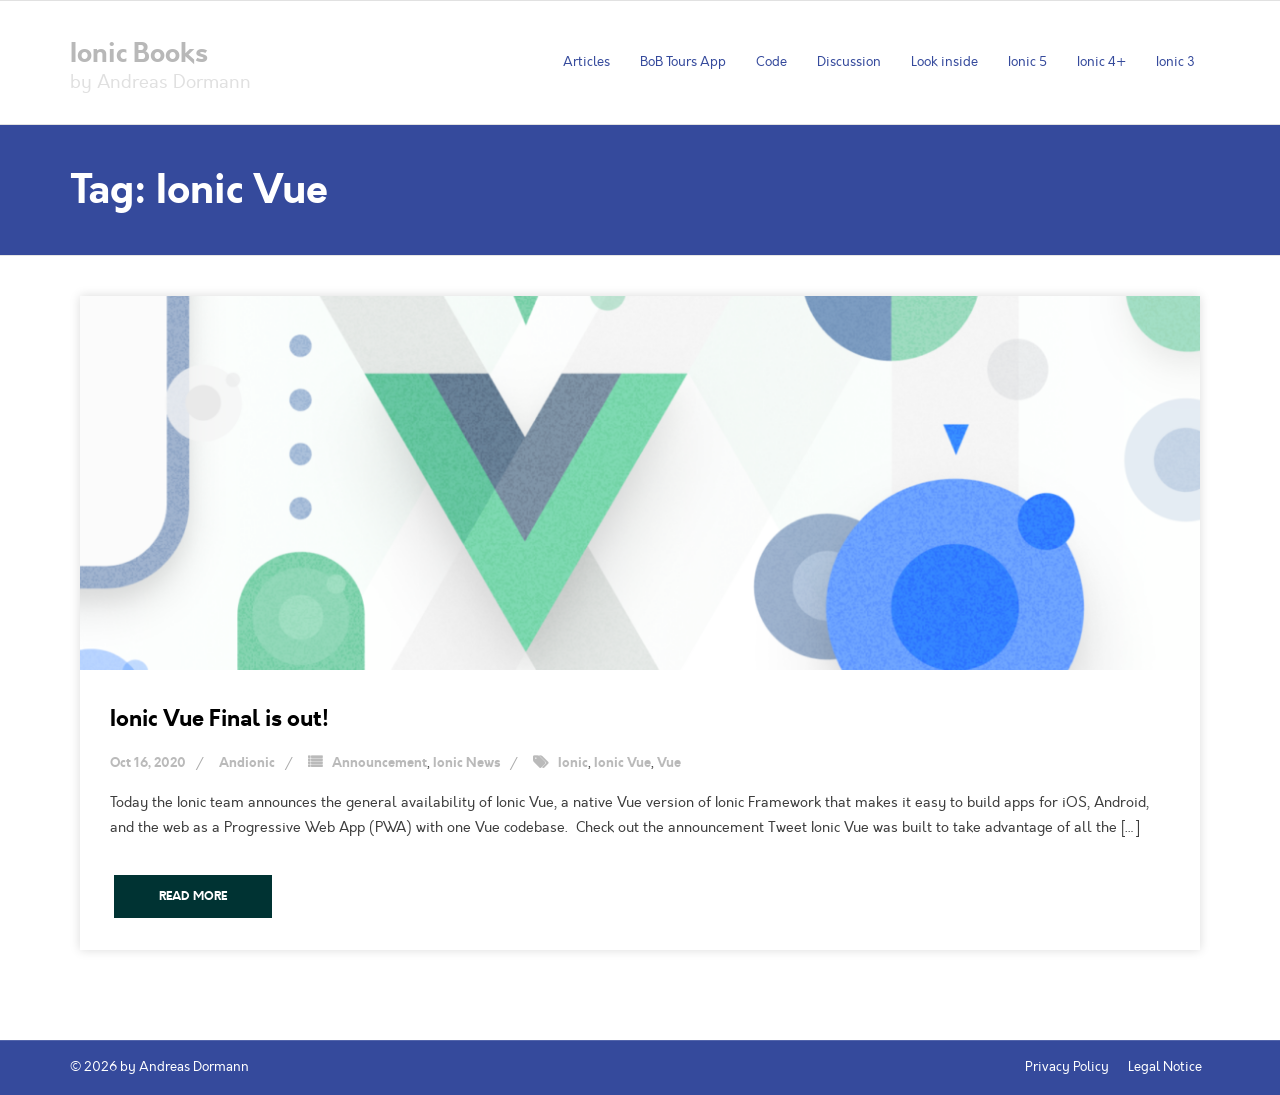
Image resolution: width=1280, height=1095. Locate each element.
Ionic (573, 763)
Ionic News (466, 763)
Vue (669, 763)
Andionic (247, 763)
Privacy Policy (1067, 1067)
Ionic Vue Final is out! (219, 718)
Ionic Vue (622, 763)
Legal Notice (1165, 1067)
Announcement (379, 763)
